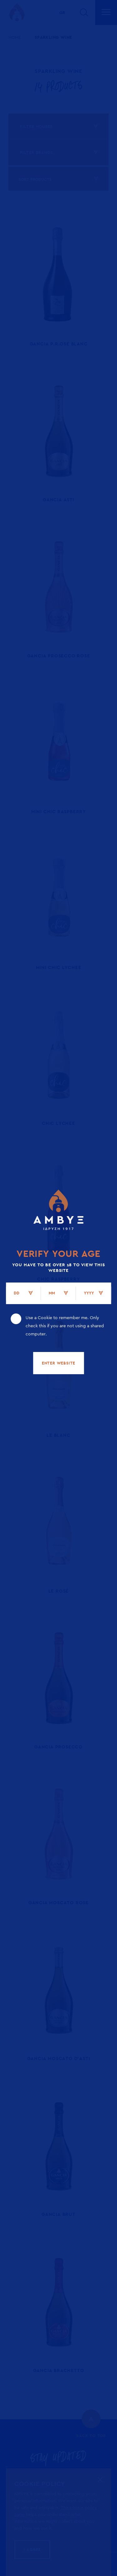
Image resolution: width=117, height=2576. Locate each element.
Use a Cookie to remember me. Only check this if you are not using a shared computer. (65, 1326)
